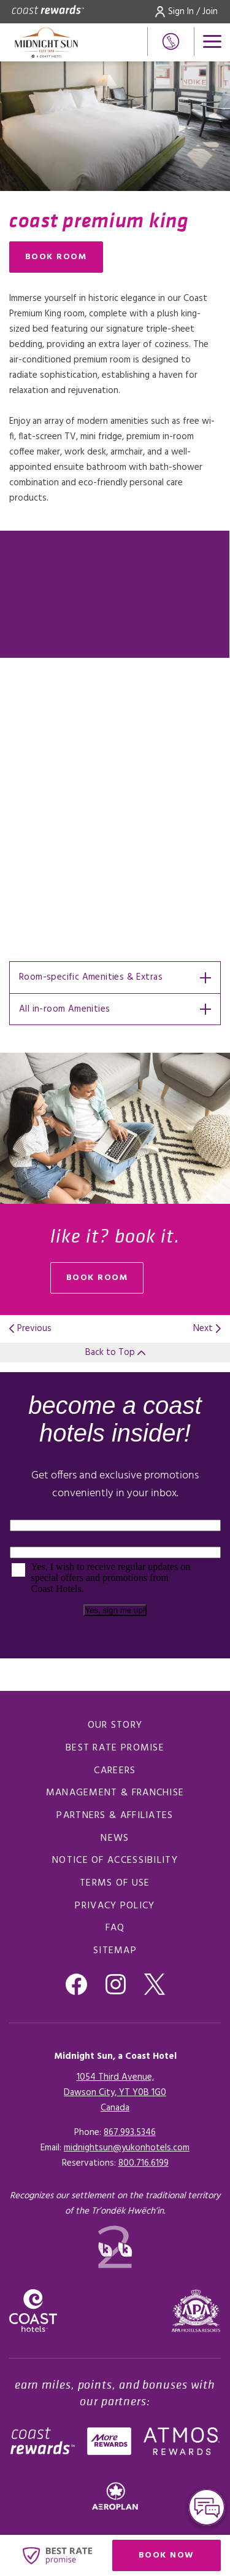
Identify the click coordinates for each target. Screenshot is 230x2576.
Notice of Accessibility (115, 1860)
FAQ (115, 1928)
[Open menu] (212, 41)
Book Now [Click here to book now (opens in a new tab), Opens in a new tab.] (166, 2555)
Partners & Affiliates (114, 1816)
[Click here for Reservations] (143, 2163)
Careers (115, 1771)
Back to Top (115, 1352)
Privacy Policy (115, 1906)
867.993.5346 (130, 2132)
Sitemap (115, 1951)
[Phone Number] (170, 41)
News (115, 1838)
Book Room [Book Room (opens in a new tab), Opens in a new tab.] (56, 257)
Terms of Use (115, 1883)
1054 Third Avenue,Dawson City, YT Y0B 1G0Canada (115, 2092)
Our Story (115, 1725)
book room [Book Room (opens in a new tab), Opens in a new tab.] (97, 1278)
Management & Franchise (115, 1793)
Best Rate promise (115, 1748)
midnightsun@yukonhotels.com (127, 2148)
